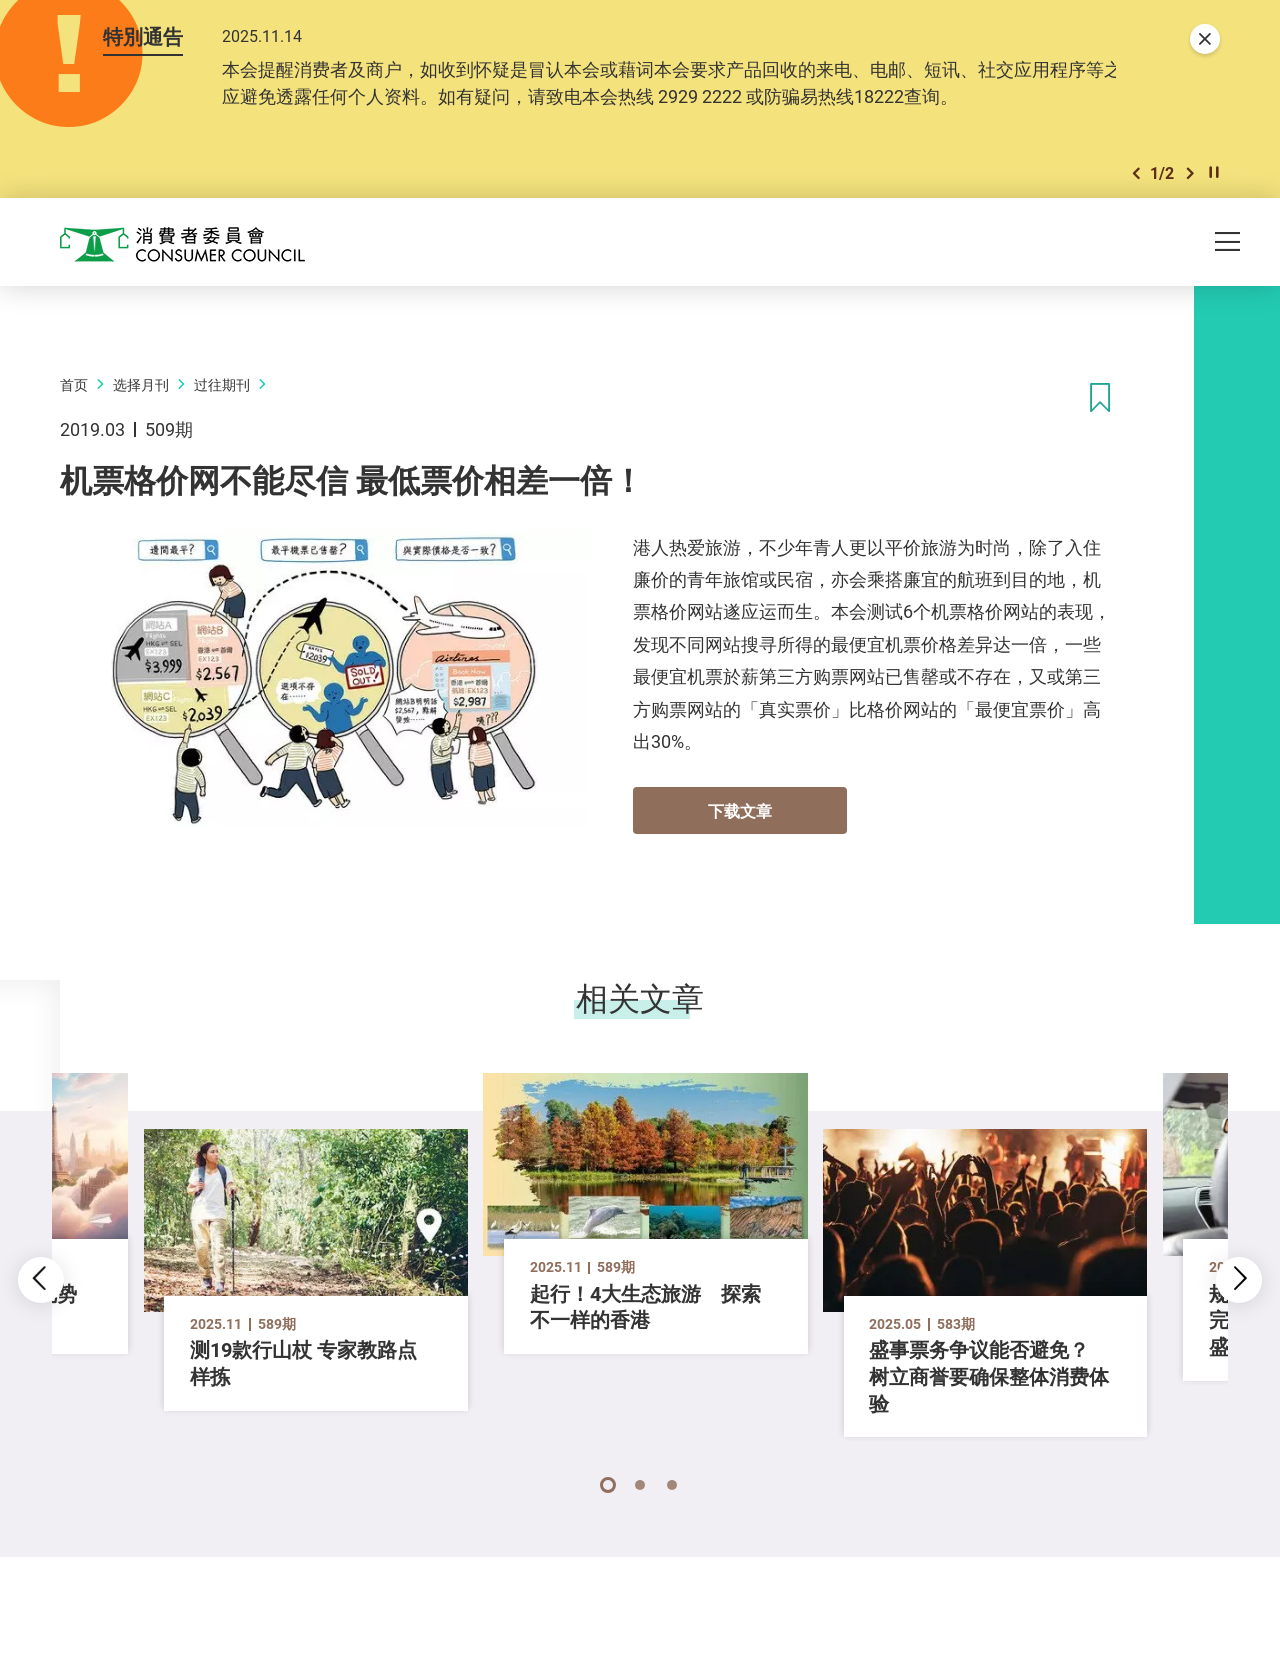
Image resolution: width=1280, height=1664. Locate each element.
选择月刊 (141, 385)
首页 (74, 385)
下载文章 (740, 812)
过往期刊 (222, 385)
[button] (1136, 174)
